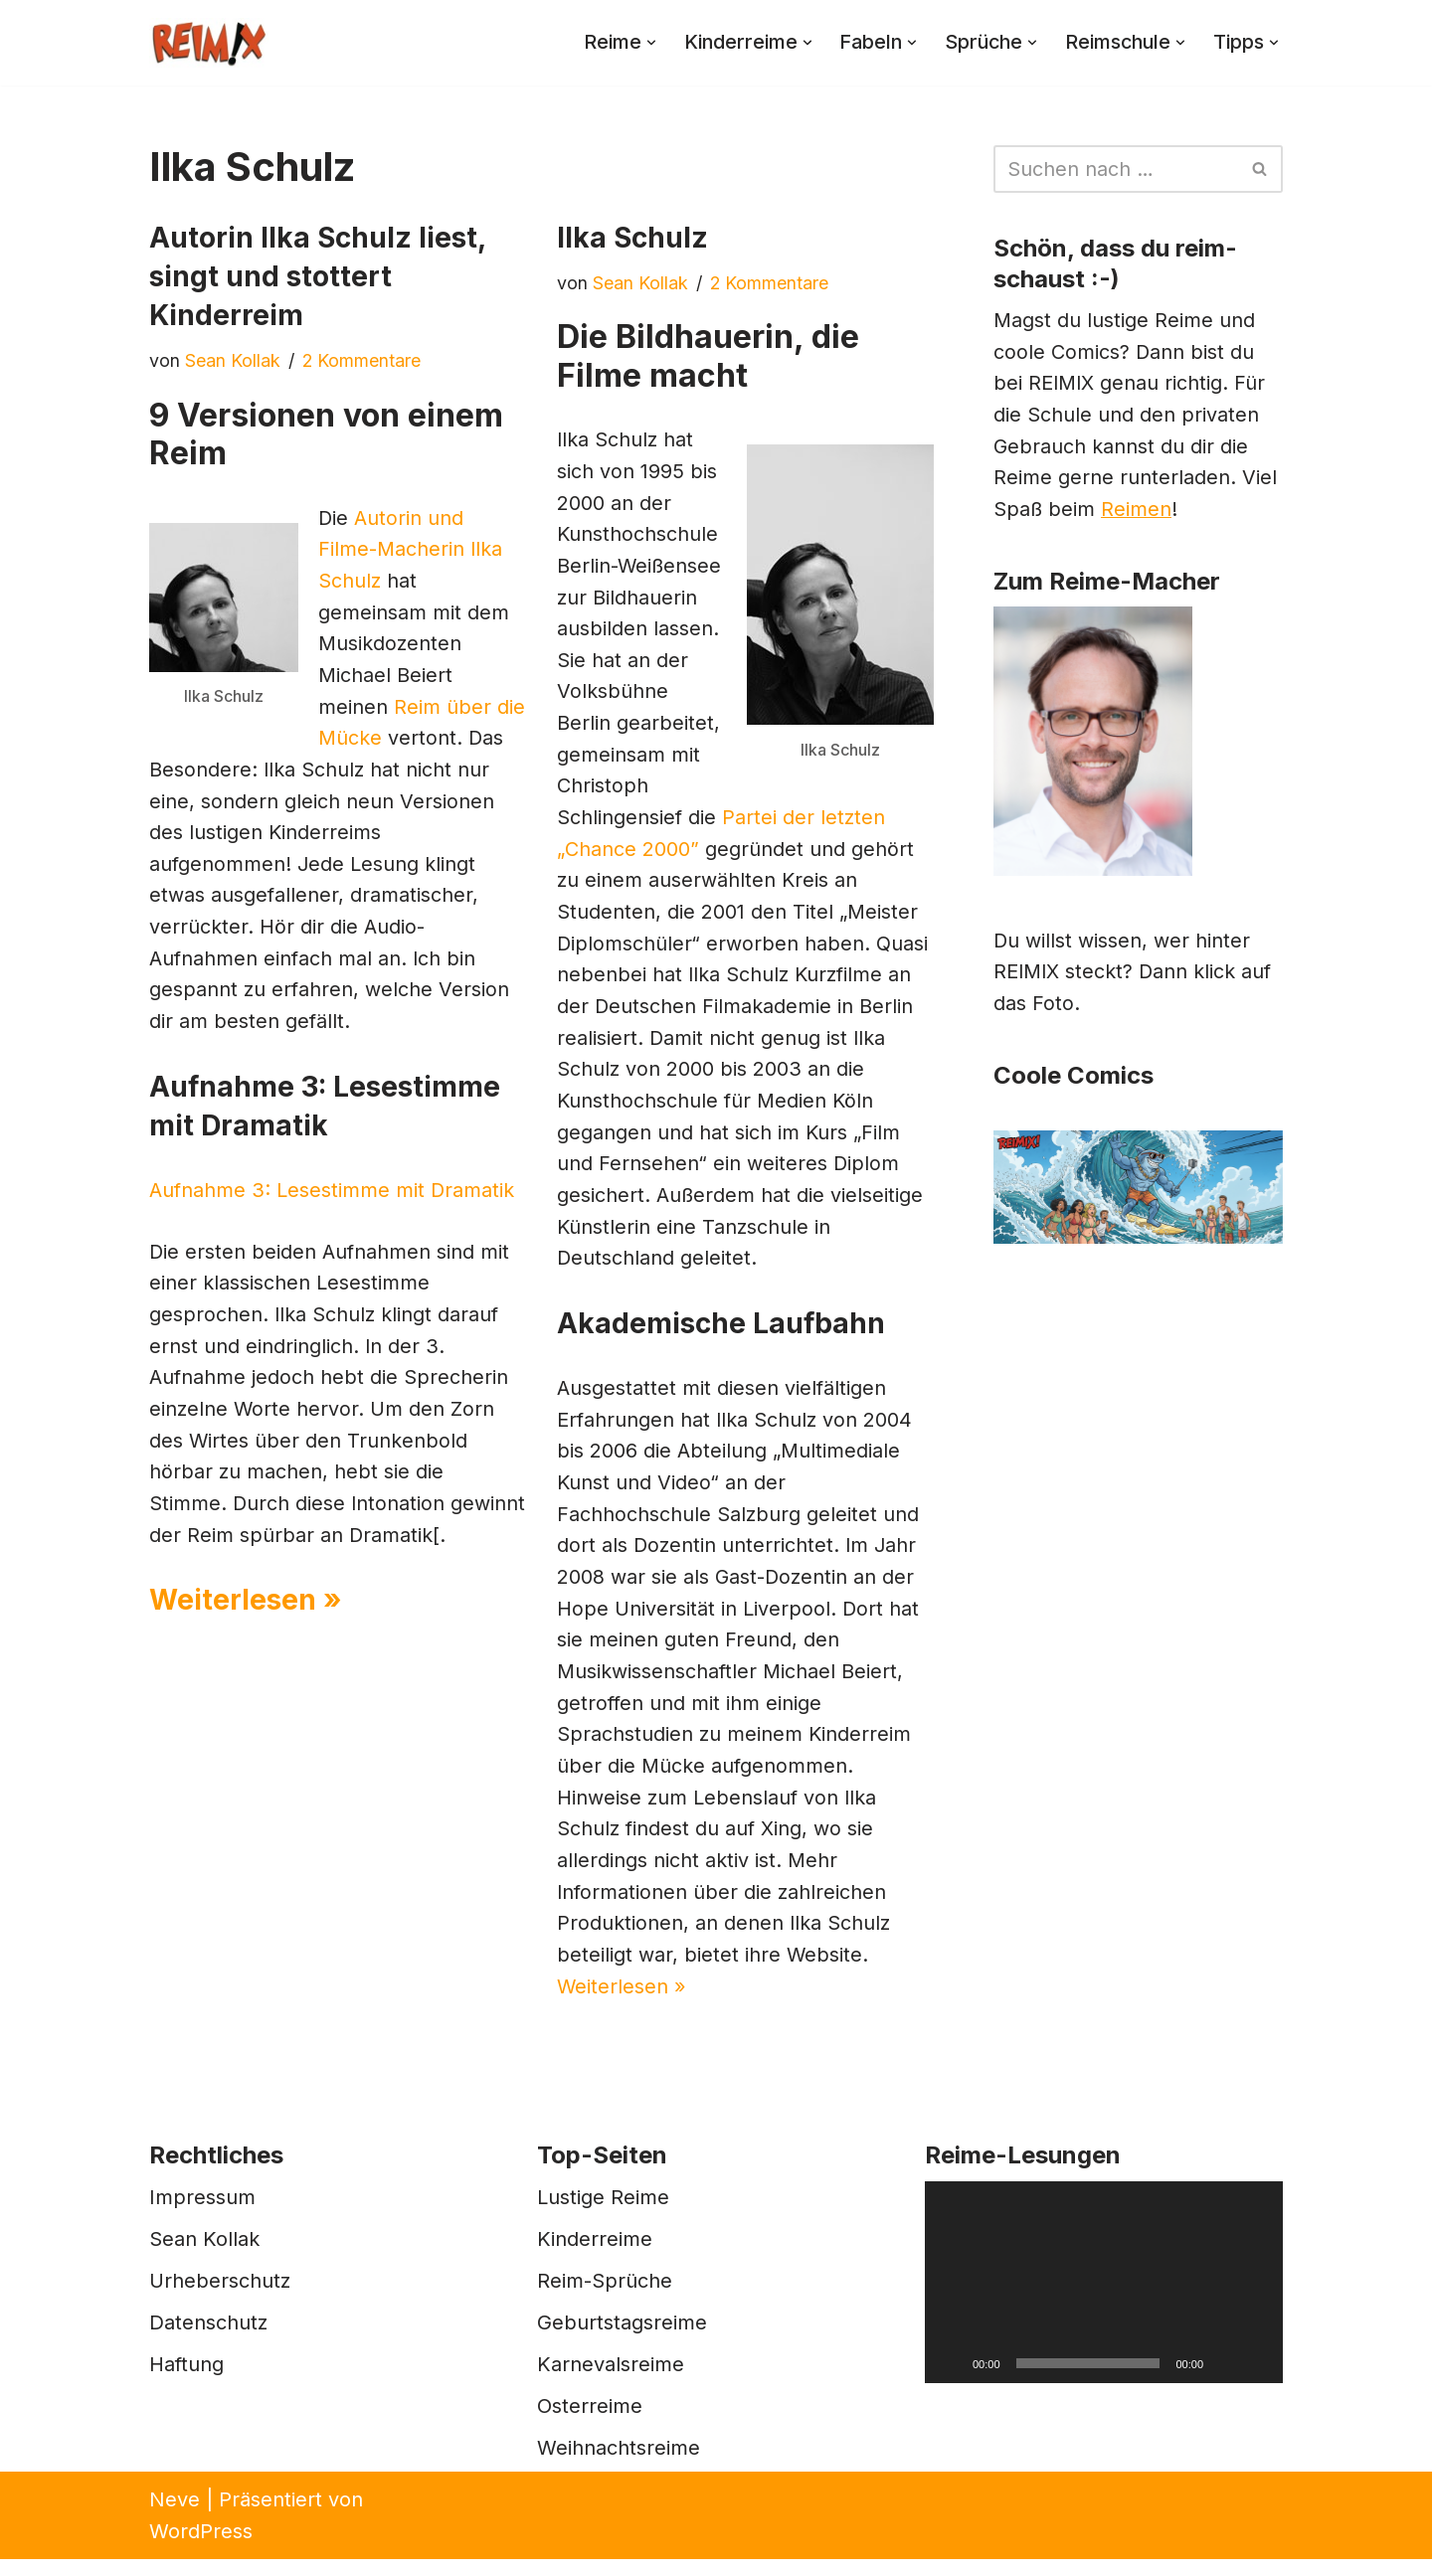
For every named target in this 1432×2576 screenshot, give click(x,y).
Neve (174, 2516)
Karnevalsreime (610, 2381)
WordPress (201, 2548)
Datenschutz (208, 2339)
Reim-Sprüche (604, 2298)
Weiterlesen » (245, 1641)
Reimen (1137, 513)
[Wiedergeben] (951, 2380)
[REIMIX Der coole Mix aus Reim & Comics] (208, 43)
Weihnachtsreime (618, 2465)
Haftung (186, 2381)
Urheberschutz (219, 2298)
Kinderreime (594, 2256)
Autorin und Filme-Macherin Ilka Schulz (411, 551)
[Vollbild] (1257, 2380)
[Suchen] (1115, 169)
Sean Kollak (232, 360)
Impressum (202, 2214)
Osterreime (589, 2423)
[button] (641, 43)
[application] (1104, 2299)
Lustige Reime (603, 2214)
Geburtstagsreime (622, 2339)
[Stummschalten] (1225, 2380)
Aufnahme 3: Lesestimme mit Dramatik (332, 1197)
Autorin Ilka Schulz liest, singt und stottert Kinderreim (317, 276)
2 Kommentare (362, 360)
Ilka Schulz (632, 238)
